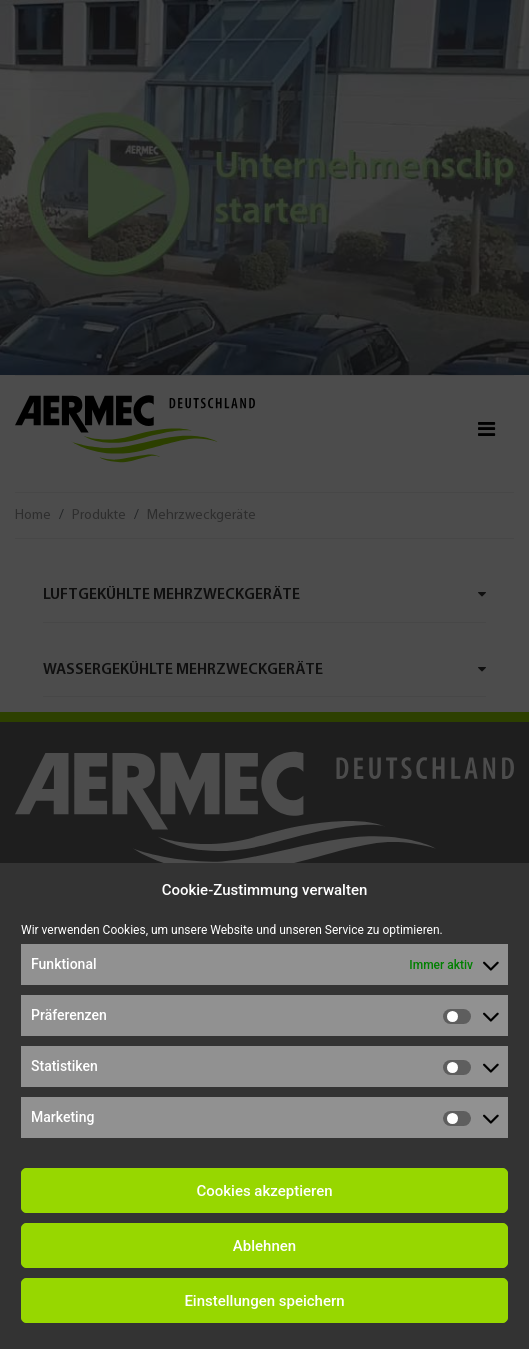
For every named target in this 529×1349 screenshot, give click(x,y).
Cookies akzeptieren (264, 1191)
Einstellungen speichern (264, 1301)
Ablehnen (264, 1246)
